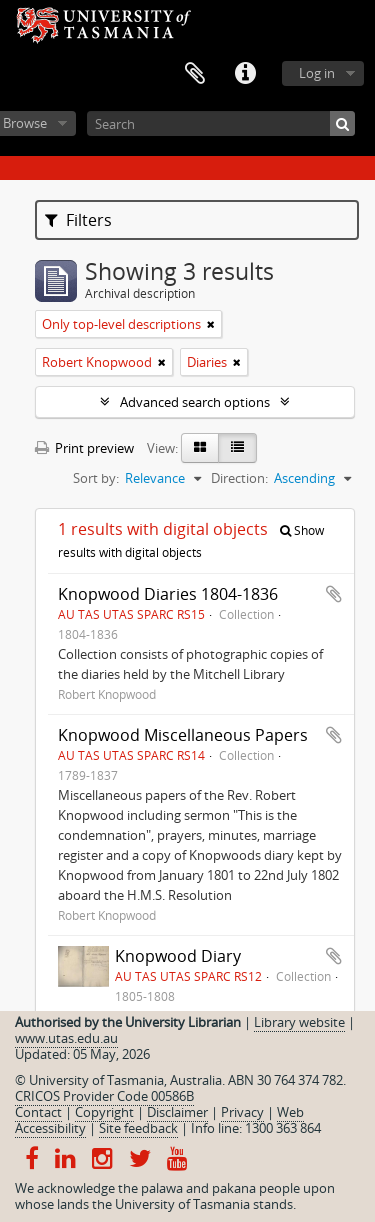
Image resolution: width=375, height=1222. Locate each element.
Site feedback (138, 1128)
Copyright (104, 1112)
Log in (317, 73)
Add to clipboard (334, 594)
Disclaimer (177, 1112)
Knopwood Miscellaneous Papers (183, 735)
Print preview (84, 448)
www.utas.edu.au (66, 1038)
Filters (78, 220)
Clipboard (195, 74)
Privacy (242, 1112)
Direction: (239, 478)
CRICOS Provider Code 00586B (104, 1096)
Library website (299, 1022)
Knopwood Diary (178, 956)
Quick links (245, 74)
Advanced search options (195, 402)
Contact (38, 1112)
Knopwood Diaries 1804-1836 (168, 594)
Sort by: (96, 478)
